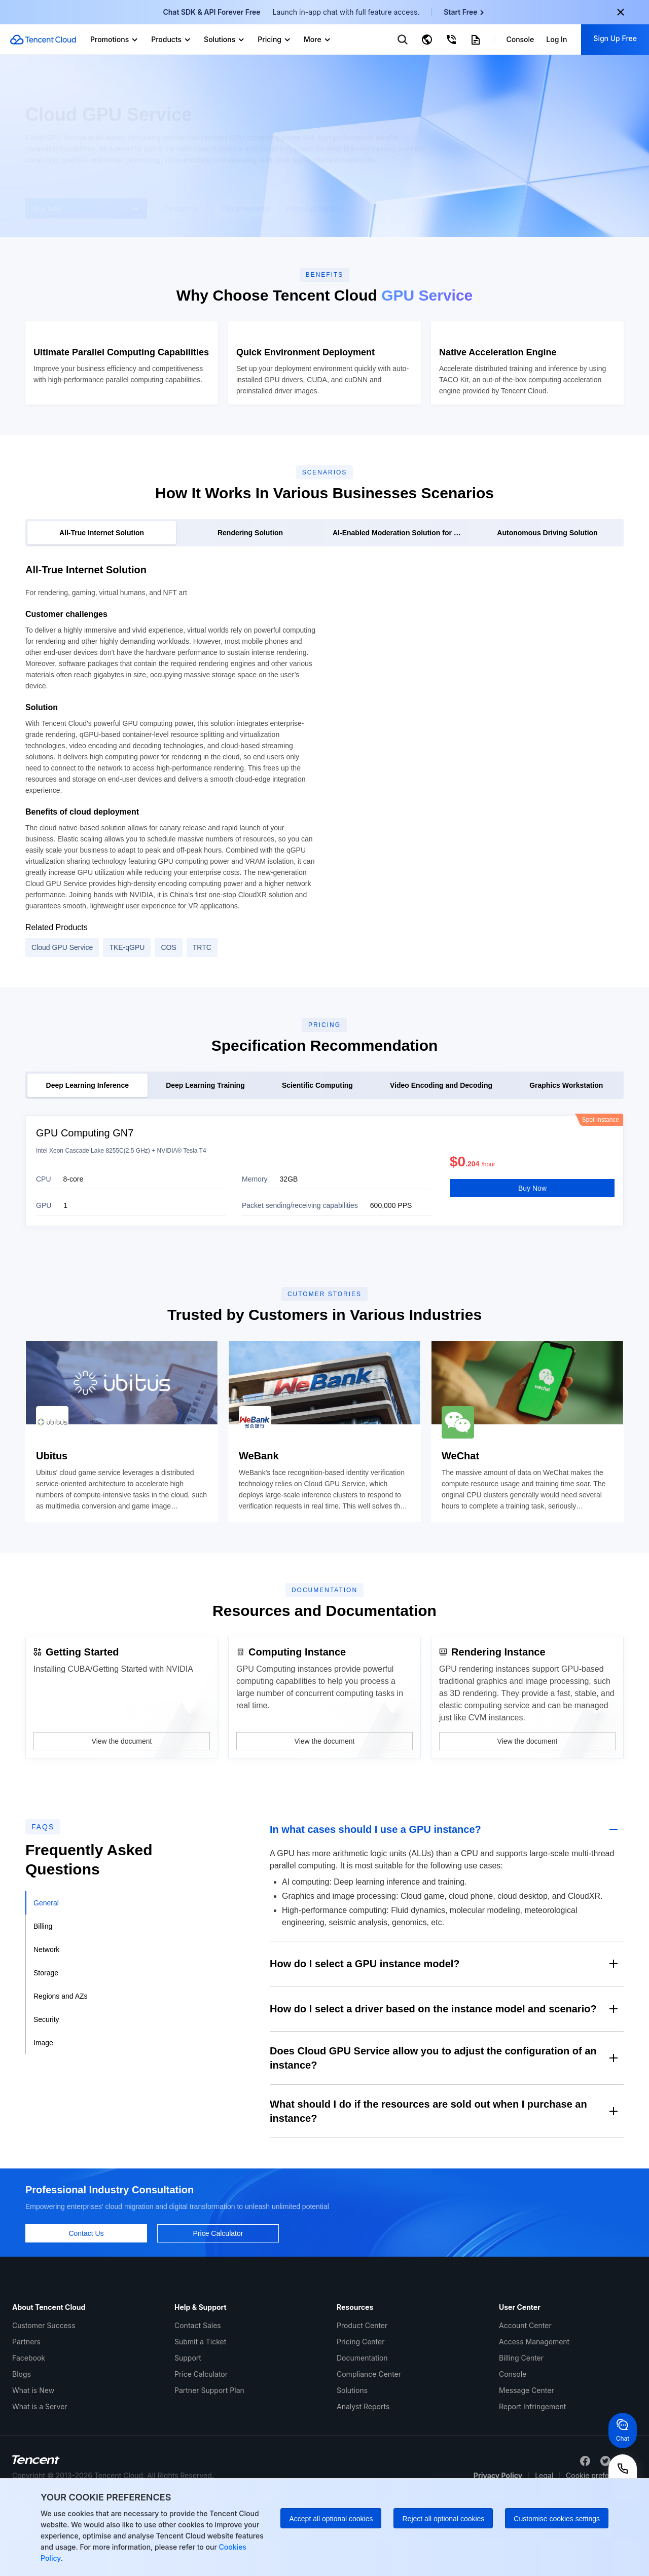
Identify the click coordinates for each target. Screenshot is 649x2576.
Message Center (526, 2460)
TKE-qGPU (127, 1014)
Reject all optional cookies (443, 2519)
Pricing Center (360, 2412)
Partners (26, 2412)
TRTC (202, 1014)
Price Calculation (313, 203)
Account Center (525, 2395)
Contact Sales (197, 2395)
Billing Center (521, 2428)
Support (187, 2428)
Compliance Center (369, 2444)
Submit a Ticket (200, 2412)
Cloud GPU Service (62, 1014)
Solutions (352, 2460)
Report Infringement (532, 2477)
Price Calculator (201, 2444)
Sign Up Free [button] (615, 38)
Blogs (21, 2444)
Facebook (28, 2428)
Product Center (362, 2395)
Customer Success (44, 2395)
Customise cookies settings (557, 2519)
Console (512, 2444)
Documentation (362, 2428)
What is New (33, 2460)
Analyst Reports (363, 2477)
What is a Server (39, 2477)
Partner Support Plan (209, 2460)
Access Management (534, 2412)
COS (168, 1014)
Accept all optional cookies (331, 2519)
